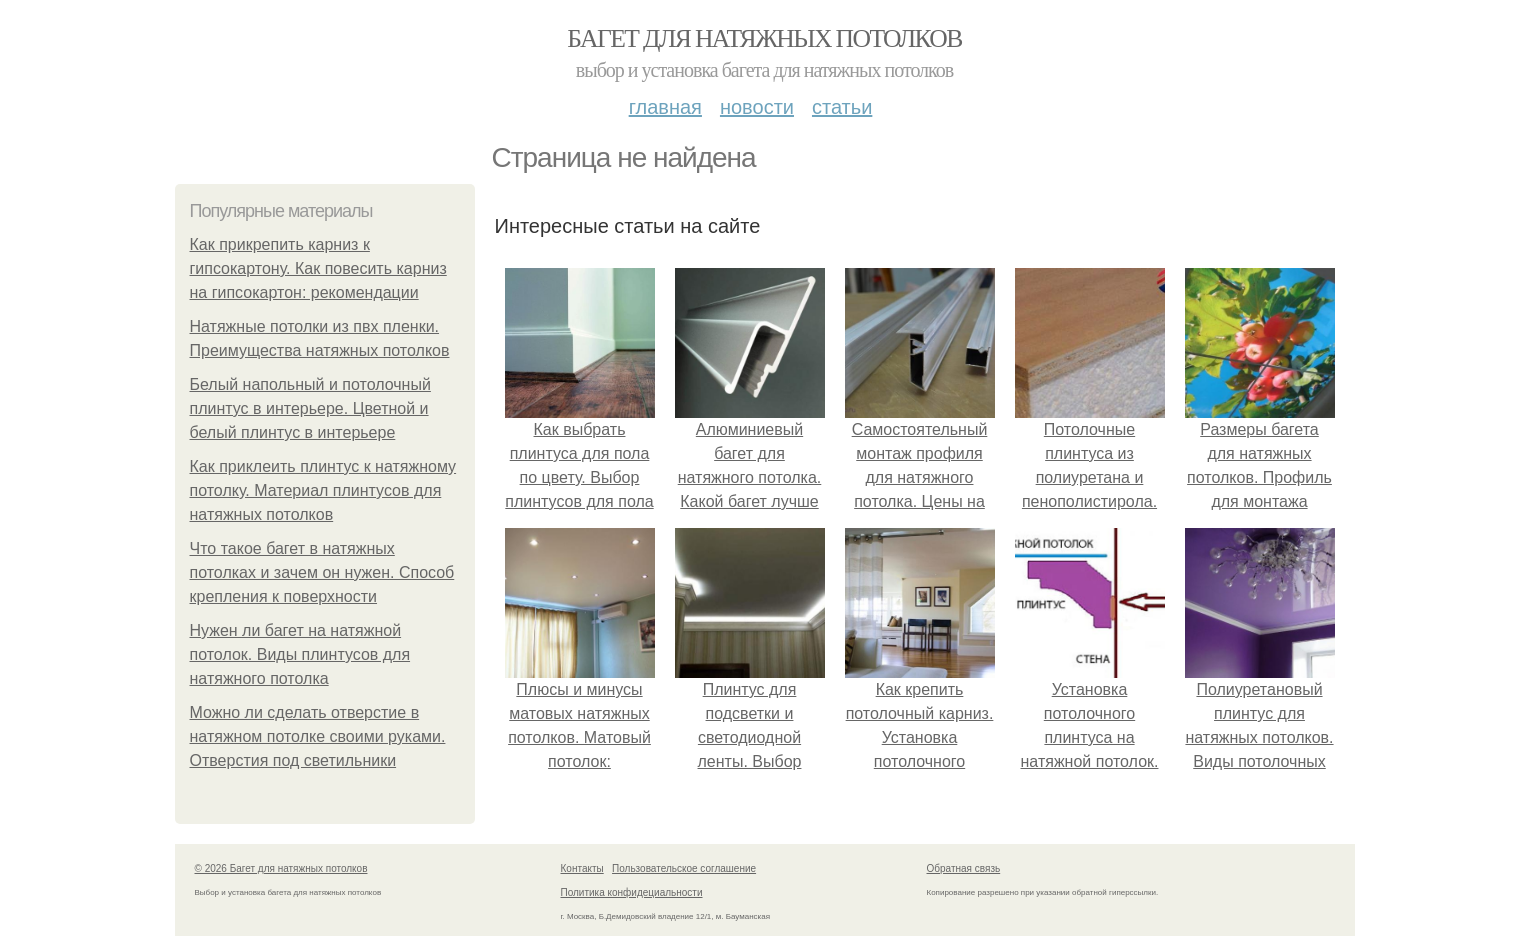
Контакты (582, 868)
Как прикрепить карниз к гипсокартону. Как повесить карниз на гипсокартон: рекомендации (318, 268)
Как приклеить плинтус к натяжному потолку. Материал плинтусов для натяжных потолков (323, 490)
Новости (757, 107)
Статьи (842, 107)
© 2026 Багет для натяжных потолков (281, 868)
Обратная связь (964, 868)
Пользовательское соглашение (684, 868)
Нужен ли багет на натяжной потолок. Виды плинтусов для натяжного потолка (300, 654)
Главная (665, 107)
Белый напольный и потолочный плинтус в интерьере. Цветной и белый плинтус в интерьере (310, 408)
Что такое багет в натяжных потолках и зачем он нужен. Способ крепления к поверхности (322, 572)
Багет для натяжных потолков (764, 38)
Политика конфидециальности (632, 892)
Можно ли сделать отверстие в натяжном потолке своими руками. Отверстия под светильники (318, 736)
